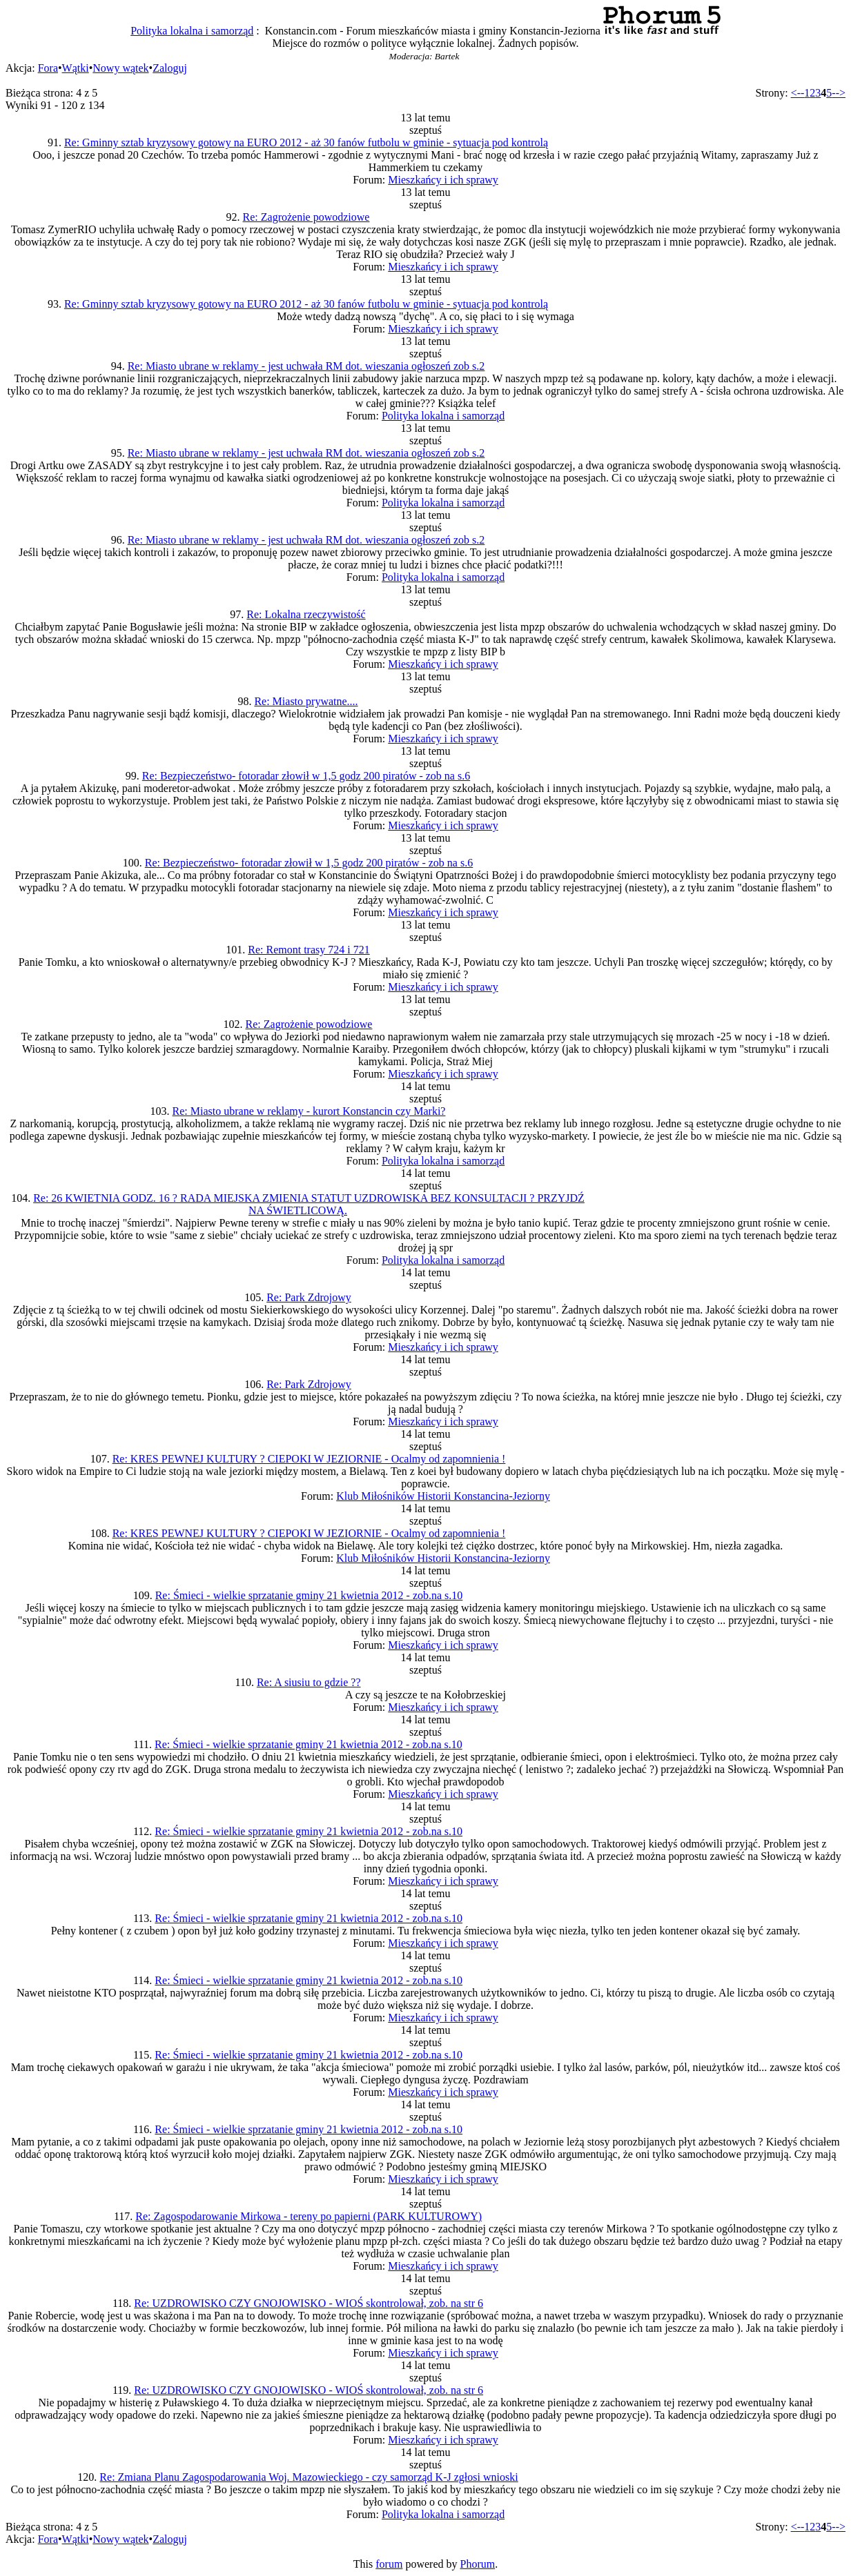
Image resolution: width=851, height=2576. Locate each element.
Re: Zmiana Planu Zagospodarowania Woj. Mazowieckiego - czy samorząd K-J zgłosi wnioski (308, 2477)
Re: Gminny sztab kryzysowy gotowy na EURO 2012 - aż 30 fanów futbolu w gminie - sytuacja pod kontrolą (306, 142)
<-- (798, 93)
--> (838, 93)
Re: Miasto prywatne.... (306, 701)
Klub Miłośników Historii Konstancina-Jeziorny (443, 1496)
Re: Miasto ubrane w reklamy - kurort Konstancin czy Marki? (309, 1111)
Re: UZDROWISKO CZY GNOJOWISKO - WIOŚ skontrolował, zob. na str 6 (308, 2303)
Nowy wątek (120, 68)
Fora (48, 68)
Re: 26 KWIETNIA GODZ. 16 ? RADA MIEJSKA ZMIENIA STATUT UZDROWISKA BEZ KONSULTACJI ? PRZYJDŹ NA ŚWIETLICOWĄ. (309, 1204)
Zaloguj (170, 68)
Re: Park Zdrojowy (308, 1297)
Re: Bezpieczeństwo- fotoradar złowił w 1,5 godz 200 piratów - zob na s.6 (306, 776)
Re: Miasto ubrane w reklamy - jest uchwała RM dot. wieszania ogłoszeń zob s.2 (306, 366)
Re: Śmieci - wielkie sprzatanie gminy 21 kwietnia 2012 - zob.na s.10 (309, 1595)
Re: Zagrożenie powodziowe (306, 217)
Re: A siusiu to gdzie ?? (309, 1682)
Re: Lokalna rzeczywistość (305, 614)
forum (388, 2564)
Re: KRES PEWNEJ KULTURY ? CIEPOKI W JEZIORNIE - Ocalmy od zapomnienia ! (309, 1459)
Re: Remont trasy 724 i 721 (308, 949)
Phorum (477, 2564)
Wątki (75, 68)
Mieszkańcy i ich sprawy (443, 180)
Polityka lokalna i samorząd (191, 31)
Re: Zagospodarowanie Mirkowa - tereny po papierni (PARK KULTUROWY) (308, 2216)
